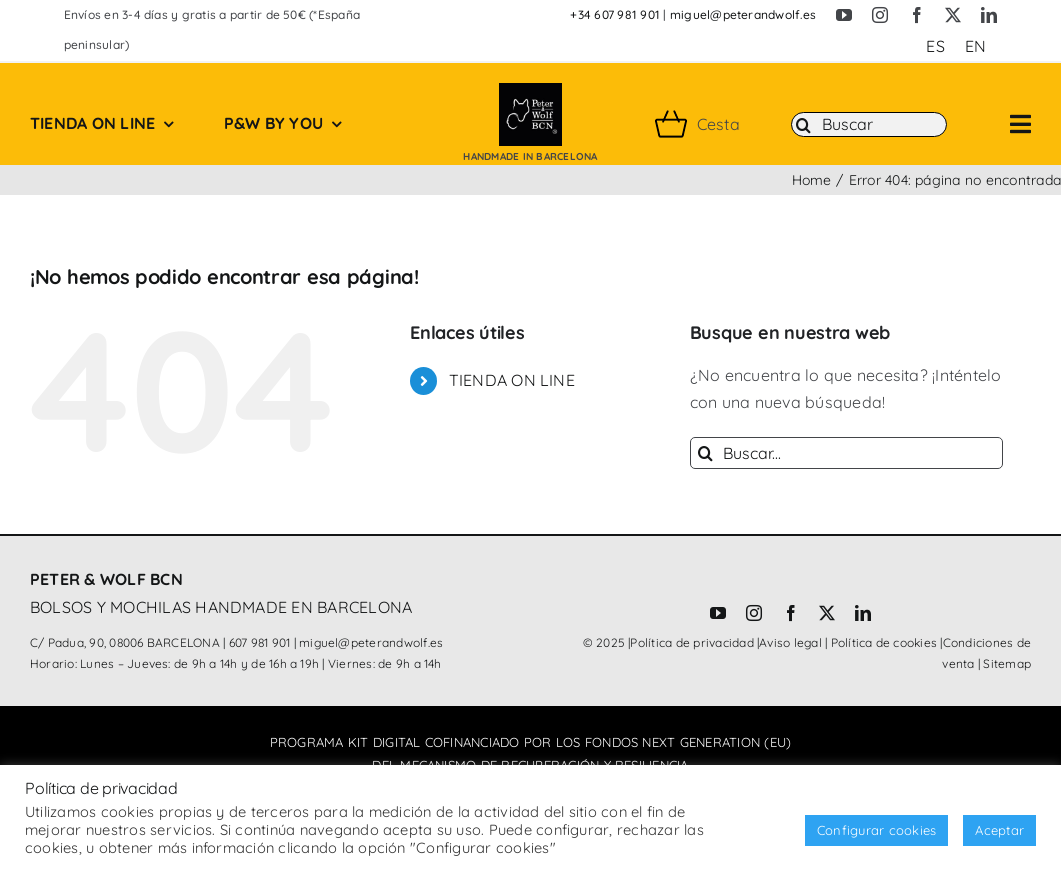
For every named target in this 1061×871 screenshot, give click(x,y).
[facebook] (917, 15)
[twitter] (953, 15)
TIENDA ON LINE (512, 380)
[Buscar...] (847, 453)
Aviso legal (790, 642)
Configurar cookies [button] (876, 830)
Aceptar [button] (999, 830)
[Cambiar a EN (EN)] (975, 45)
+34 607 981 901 (615, 14)
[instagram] (880, 15)
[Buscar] (869, 125)
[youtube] (844, 15)
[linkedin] (989, 15)
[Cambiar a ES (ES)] (935, 45)
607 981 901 (260, 642)
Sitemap (1007, 663)
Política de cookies (884, 642)
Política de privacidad (691, 642)
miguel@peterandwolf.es (743, 14)
